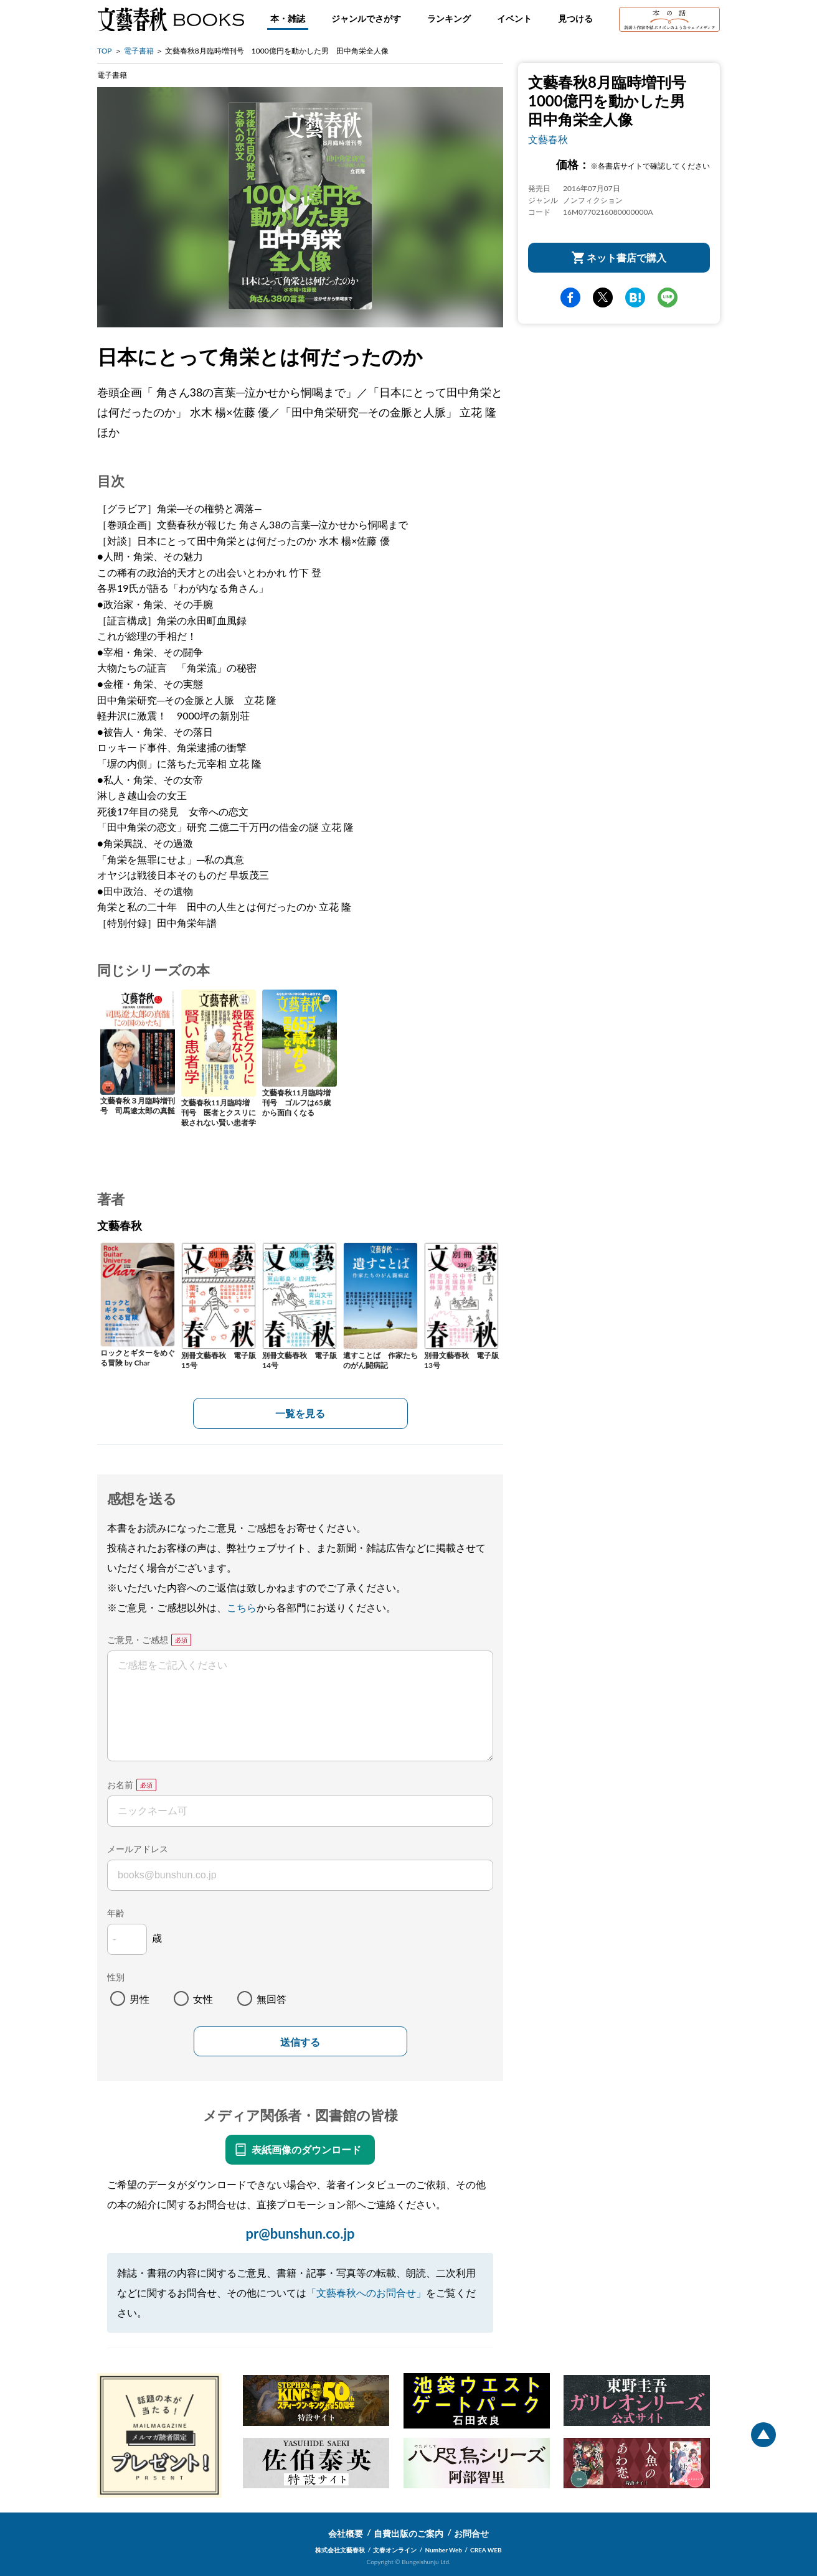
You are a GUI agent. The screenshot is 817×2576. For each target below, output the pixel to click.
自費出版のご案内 (408, 2533)
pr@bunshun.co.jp (299, 2233)
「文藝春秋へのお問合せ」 (366, 2292)
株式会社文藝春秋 (340, 2550)
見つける (575, 18)
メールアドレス (137, 1848)
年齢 (116, 1913)
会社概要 (345, 2533)
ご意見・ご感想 (137, 1639)
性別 (116, 1977)
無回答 (271, 1999)
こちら (242, 1607)
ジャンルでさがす (366, 18)
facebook (570, 297)
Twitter (603, 297)
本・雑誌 (287, 18)
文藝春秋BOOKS (170, 19)
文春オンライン (395, 2550)
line (668, 297)
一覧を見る (300, 1413)
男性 (139, 1999)
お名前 (120, 1784)
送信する (300, 2042)
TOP (104, 50)
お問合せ (471, 2533)
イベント (514, 18)
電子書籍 (139, 50)
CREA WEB (486, 2550)
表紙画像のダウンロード (306, 2149)
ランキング (449, 18)
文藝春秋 (548, 139)
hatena (635, 297)
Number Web (443, 2550)
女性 (203, 1999)
